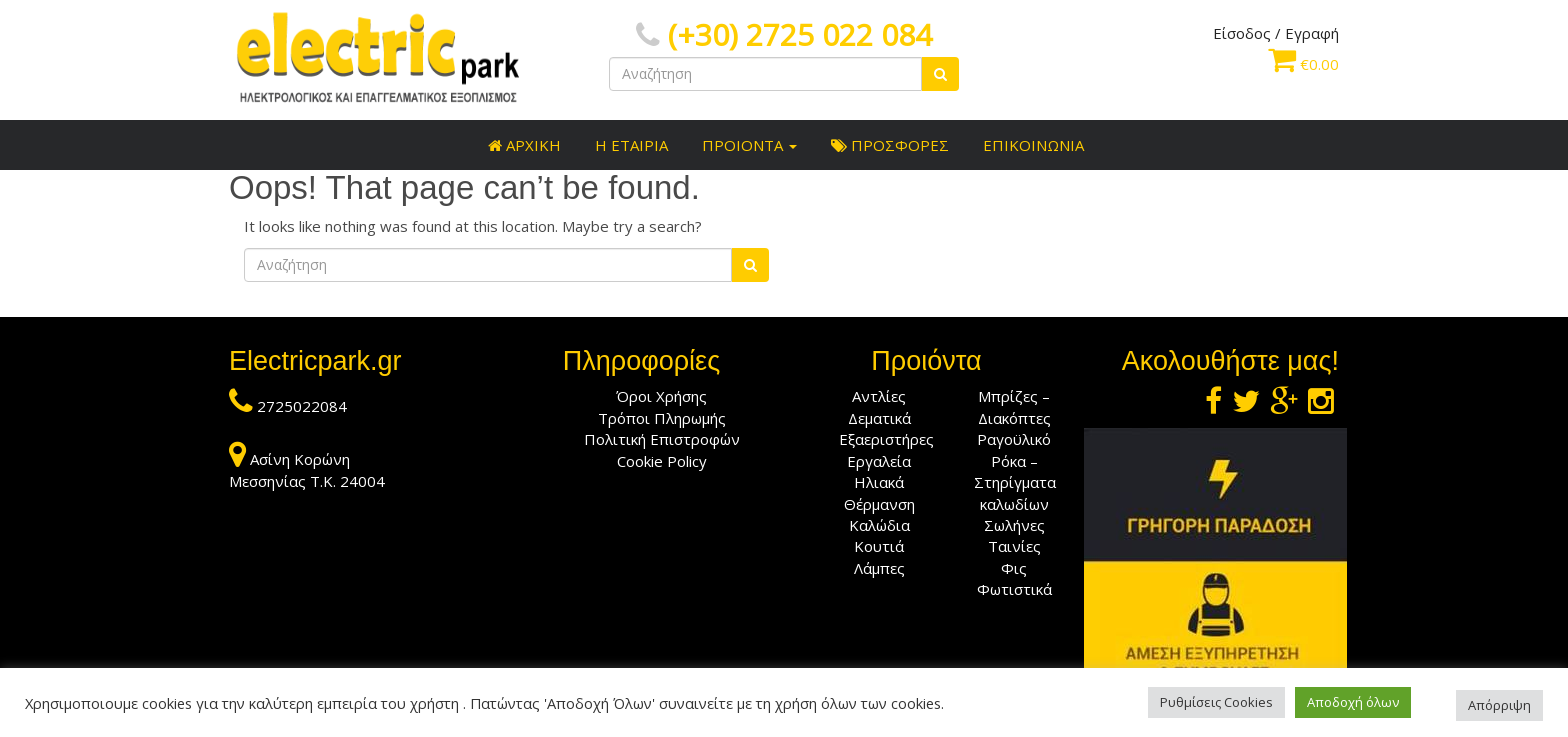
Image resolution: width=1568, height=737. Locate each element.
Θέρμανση (879, 504)
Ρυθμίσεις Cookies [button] (1216, 702)
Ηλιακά (879, 482)
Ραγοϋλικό (1014, 439)
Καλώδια (879, 525)
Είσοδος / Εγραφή (1276, 33)
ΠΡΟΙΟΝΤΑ (747, 145)
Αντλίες (879, 396)
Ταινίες (1014, 546)
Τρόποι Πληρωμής (662, 418)
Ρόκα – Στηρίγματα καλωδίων (1015, 482)
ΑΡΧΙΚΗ (522, 145)
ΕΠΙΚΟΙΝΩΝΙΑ (1031, 145)
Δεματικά (879, 418)
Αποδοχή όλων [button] (1353, 702)
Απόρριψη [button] (1499, 705)
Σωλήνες (1014, 525)
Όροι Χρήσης (661, 396)
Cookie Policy (662, 461)
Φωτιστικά (1014, 589)
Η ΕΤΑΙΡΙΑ (629, 145)
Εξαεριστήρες (886, 439)
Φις (1014, 568)
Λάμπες (879, 568)
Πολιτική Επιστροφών (662, 439)
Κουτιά (879, 546)
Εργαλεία (879, 461)
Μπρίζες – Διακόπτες (1014, 406)
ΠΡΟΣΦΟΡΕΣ (888, 145)
